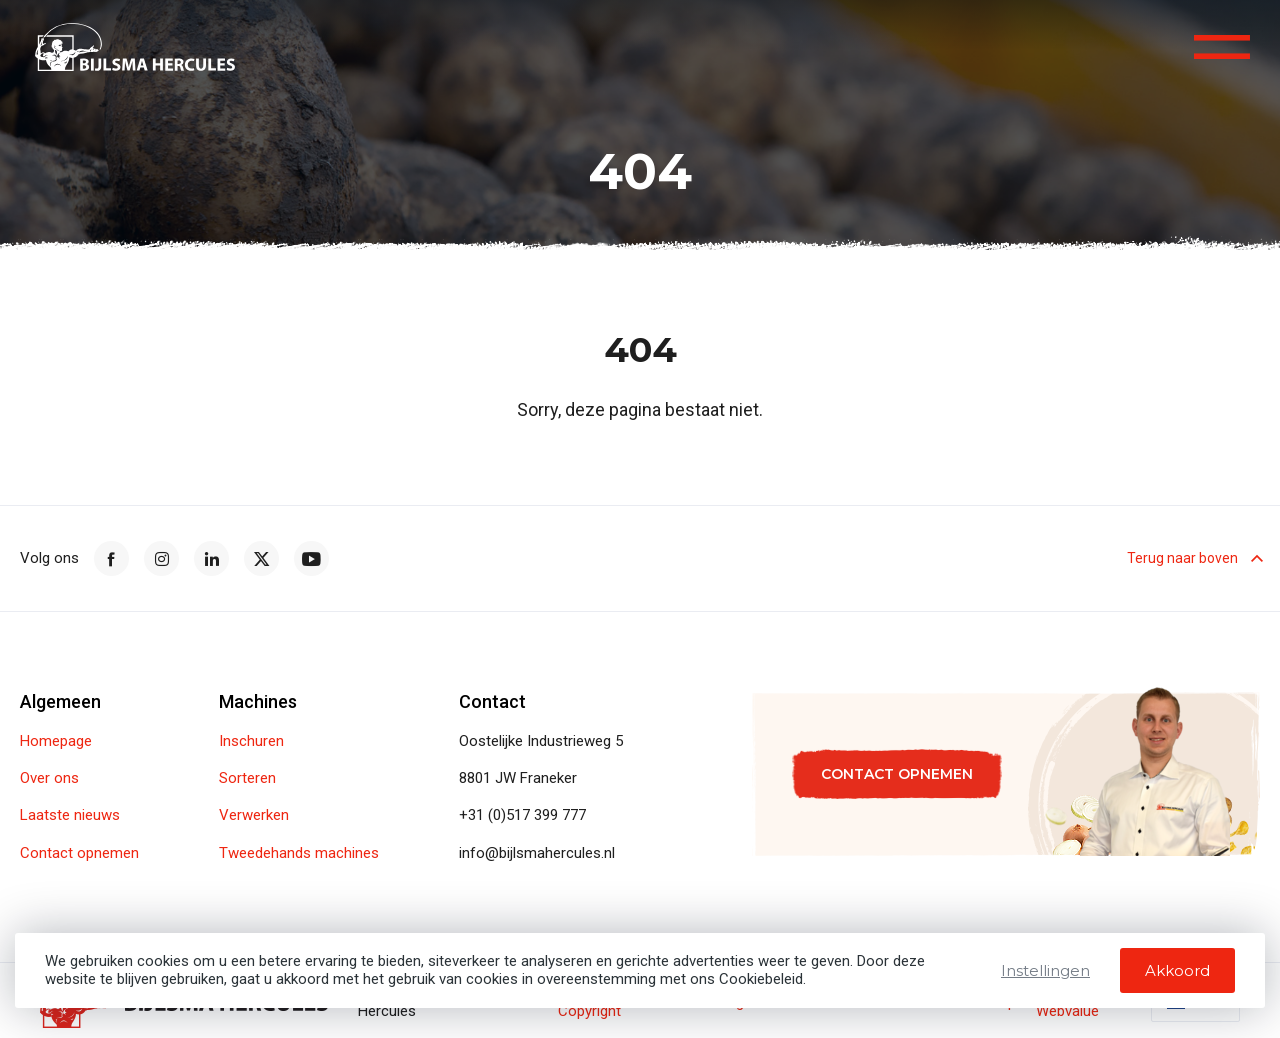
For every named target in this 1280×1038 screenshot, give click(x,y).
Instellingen (1045, 970)
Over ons (49, 778)
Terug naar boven (1193, 559)
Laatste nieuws (70, 815)
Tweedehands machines (299, 853)
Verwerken (254, 815)
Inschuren (251, 741)
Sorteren (247, 778)
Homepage (56, 741)
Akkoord (1177, 970)
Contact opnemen (79, 853)
